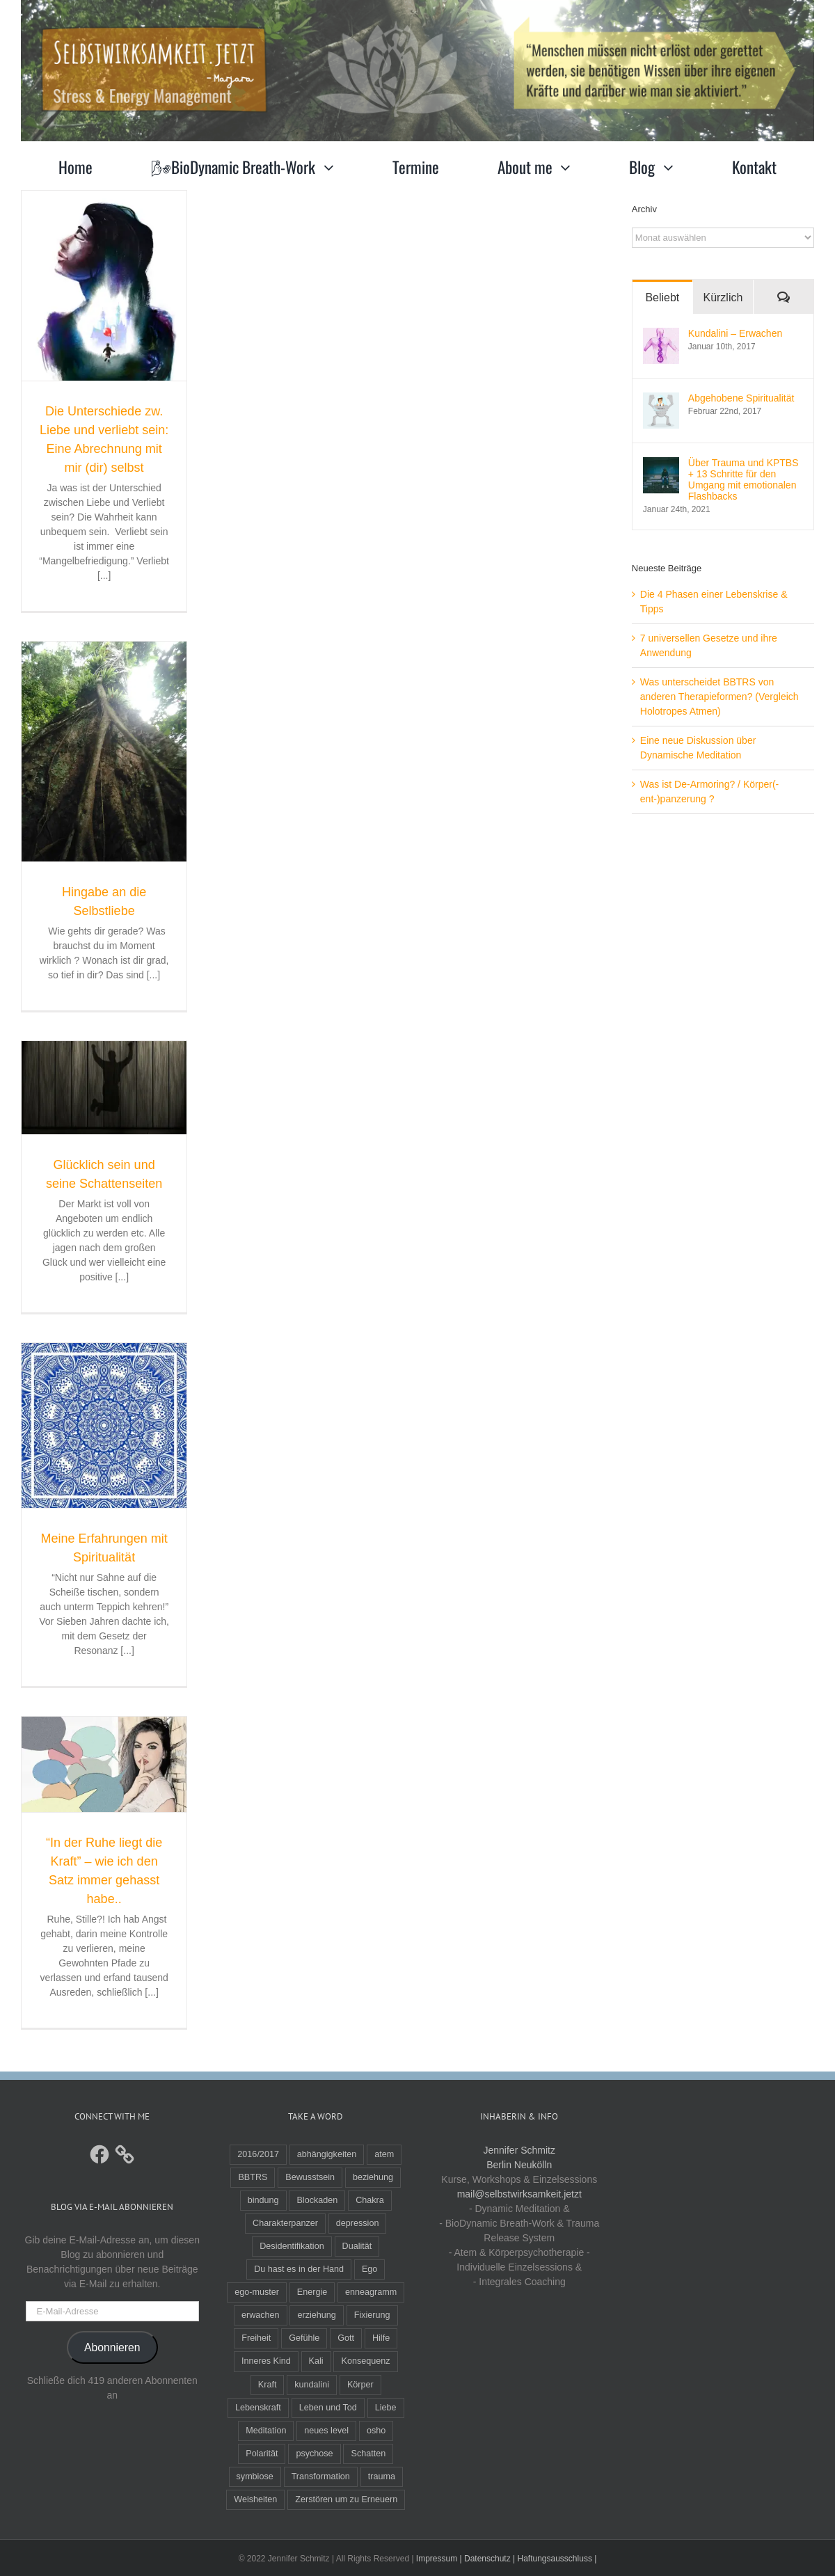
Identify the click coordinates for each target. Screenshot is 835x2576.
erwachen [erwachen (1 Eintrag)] (260, 2315)
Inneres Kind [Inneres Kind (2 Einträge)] (266, 2361)
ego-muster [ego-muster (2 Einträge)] (256, 2292)
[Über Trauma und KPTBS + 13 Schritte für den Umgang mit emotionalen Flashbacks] (661, 464)
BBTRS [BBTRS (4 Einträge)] (252, 2177)
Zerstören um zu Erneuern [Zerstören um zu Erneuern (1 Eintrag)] (346, 2499)
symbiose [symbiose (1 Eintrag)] (255, 2476)
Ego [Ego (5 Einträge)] (369, 2269)
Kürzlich (722, 297)
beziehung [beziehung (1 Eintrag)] (373, 2177)
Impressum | (439, 2558)
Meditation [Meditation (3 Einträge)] (266, 2430)
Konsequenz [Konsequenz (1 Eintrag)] (365, 2361)
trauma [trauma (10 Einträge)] (381, 2476)
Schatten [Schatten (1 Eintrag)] (368, 2453)
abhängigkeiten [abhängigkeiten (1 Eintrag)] (326, 2154)
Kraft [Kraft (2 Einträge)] (267, 2385)
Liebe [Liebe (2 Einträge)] (386, 2407)
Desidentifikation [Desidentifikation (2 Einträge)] (292, 2246)
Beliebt (662, 297)
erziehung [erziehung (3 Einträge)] (316, 2315)
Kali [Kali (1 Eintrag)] (316, 2361)
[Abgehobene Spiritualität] (661, 399)
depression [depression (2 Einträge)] (357, 2223)
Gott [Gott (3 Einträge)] (345, 2338)
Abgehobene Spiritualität (741, 398)
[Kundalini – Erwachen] (661, 334)
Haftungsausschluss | (556, 2558)
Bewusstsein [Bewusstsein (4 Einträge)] (310, 2177)
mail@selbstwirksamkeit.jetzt (519, 2194)
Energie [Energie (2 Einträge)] (312, 2292)
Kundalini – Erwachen (735, 333)
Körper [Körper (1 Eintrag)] (360, 2385)
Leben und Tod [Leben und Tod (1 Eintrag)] (328, 2407)
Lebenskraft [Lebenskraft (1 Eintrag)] (258, 2407)
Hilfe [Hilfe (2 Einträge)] (381, 2338)
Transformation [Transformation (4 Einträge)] (321, 2476)
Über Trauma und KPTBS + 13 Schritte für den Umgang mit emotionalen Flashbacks (743, 479)
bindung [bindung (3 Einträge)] (263, 2200)
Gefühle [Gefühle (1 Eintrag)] (304, 2338)
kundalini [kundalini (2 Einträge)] (311, 2385)
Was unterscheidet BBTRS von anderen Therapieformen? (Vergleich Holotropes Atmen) (719, 696)
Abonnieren (112, 2347)
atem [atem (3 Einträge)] (384, 2154)
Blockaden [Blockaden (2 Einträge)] (316, 2200)
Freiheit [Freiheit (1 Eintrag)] (256, 2338)
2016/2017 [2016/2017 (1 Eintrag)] (258, 2154)
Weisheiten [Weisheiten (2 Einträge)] (255, 2499)
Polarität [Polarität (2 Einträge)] (262, 2453)
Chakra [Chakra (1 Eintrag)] (370, 2200)
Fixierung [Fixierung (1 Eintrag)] (372, 2315)
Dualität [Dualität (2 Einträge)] (357, 2246)
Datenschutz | (489, 2558)
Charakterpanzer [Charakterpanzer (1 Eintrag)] (285, 2223)
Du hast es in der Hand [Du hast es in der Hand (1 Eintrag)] (299, 2269)
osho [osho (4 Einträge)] (376, 2430)
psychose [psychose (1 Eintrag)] (314, 2453)
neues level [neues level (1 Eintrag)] (326, 2430)
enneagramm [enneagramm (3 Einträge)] (371, 2292)
